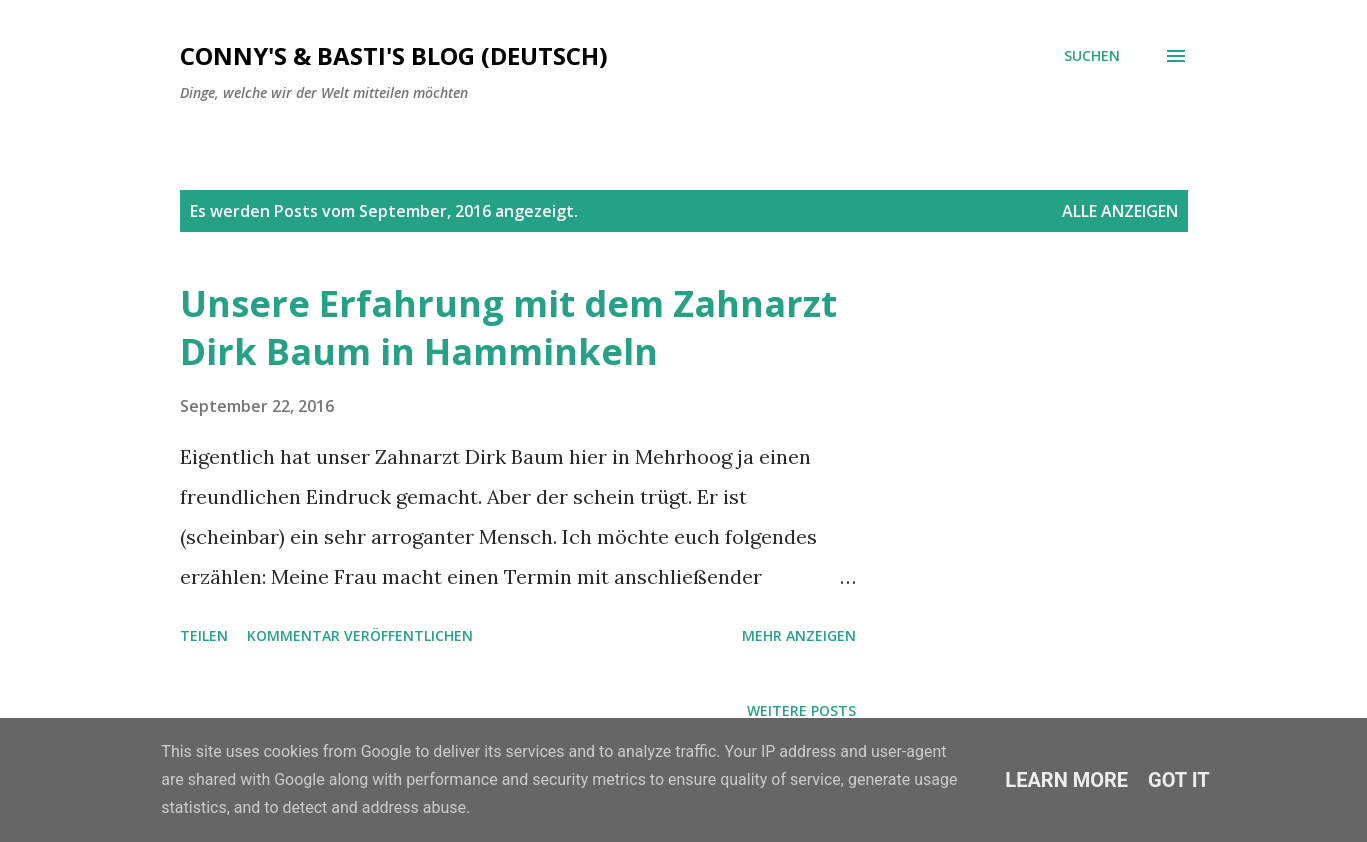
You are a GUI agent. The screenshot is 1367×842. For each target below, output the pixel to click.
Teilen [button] (204, 635)
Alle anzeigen (1120, 211)
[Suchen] (1092, 56)
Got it (1179, 780)
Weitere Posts (801, 710)
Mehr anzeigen (799, 635)
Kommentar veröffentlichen (360, 635)
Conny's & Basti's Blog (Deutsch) (394, 55)
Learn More (1066, 780)
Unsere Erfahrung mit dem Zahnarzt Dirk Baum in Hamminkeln (508, 327)
